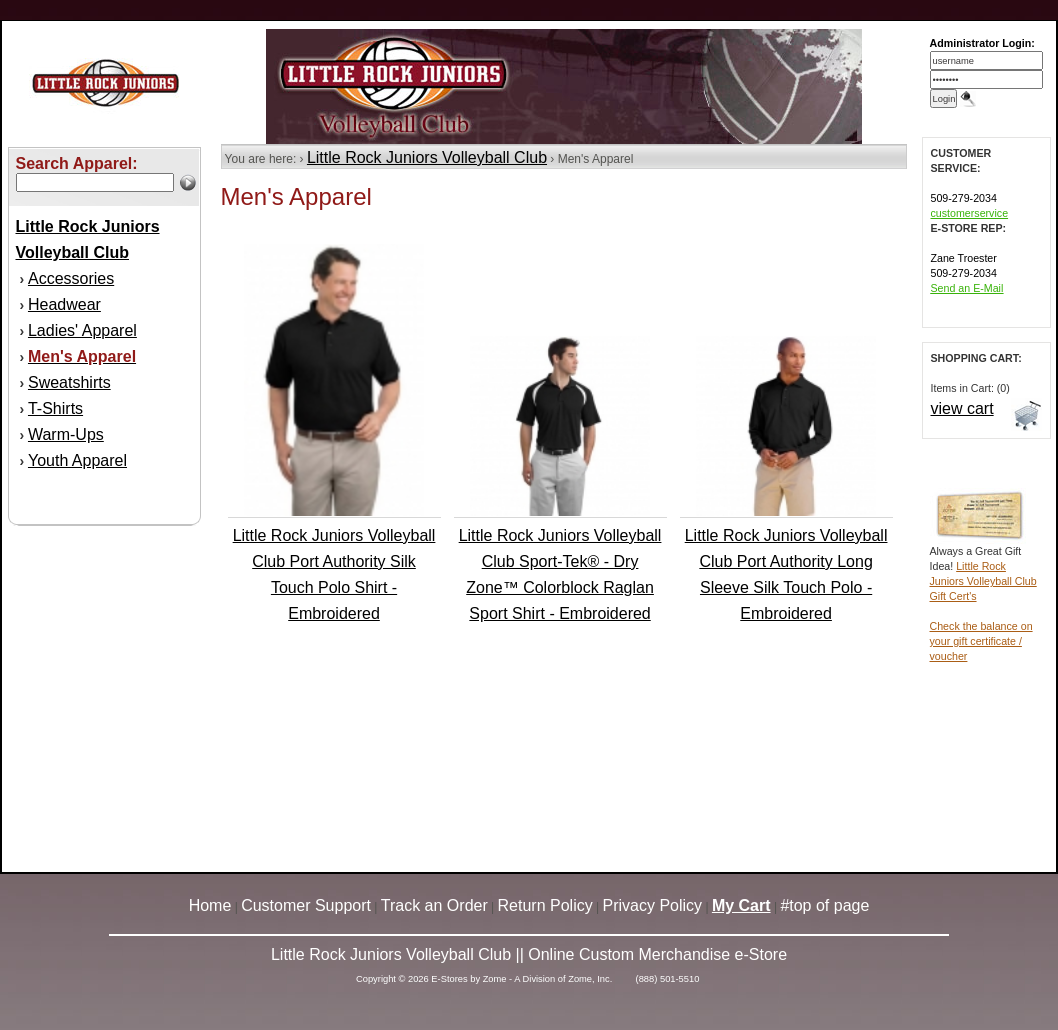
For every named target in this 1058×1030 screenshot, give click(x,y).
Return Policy (545, 905)
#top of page (824, 905)
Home (210, 905)
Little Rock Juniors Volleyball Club (427, 157)
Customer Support (306, 905)
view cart (962, 408)
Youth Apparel (77, 460)
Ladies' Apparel (82, 330)
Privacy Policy (653, 905)
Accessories (71, 278)
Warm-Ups (66, 434)
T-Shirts (55, 408)
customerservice (970, 213)
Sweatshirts (69, 382)
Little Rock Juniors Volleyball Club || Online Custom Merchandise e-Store (529, 954)
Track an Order (434, 905)
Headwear (64, 304)
